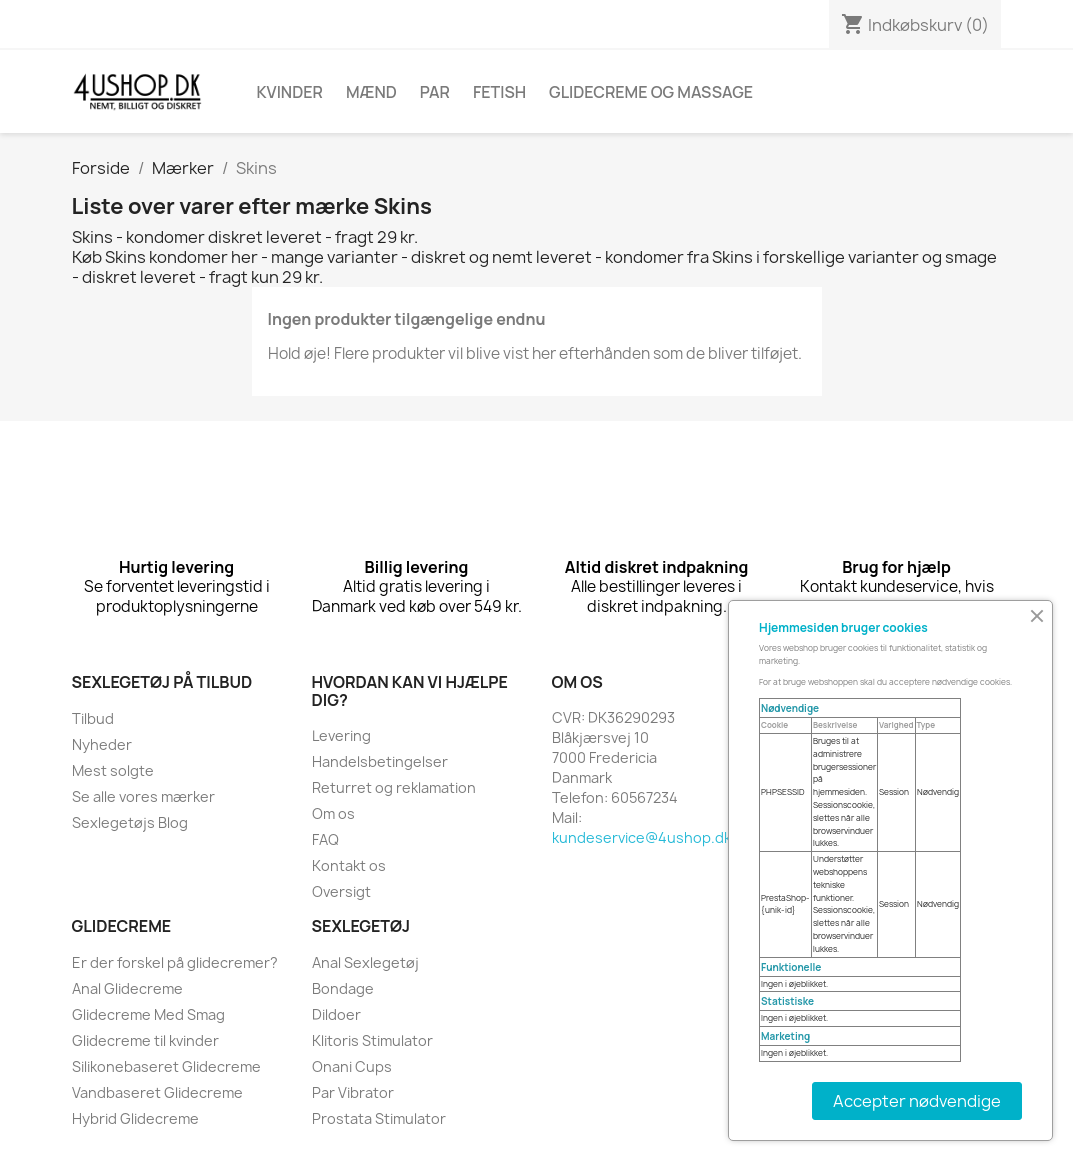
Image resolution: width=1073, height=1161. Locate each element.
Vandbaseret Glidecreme (157, 1092)
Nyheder (102, 744)
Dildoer (336, 1014)
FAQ (325, 839)
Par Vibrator (353, 1092)
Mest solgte (113, 770)
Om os (333, 813)
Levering (341, 735)
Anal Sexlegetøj (365, 962)
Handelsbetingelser (380, 761)
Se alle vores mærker (143, 796)
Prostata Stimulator (379, 1118)
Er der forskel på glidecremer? (175, 962)
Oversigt (341, 891)
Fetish (499, 92)
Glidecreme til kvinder (145, 1040)
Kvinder (290, 92)
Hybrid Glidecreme (135, 1118)
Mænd (371, 92)
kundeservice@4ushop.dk (641, 837)
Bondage (343, 988)
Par (435, 92)
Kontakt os (349, 865)
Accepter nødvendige (917, 1101)
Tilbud (93, 718)
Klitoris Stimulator (372, 1040)
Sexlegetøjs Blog (130, 822)
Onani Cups (352, 1066)
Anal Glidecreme (127, 988)
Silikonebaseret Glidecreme (166, 1066)
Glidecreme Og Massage (651, 92)
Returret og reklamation (394, 787)
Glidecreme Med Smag (148, 1014)
